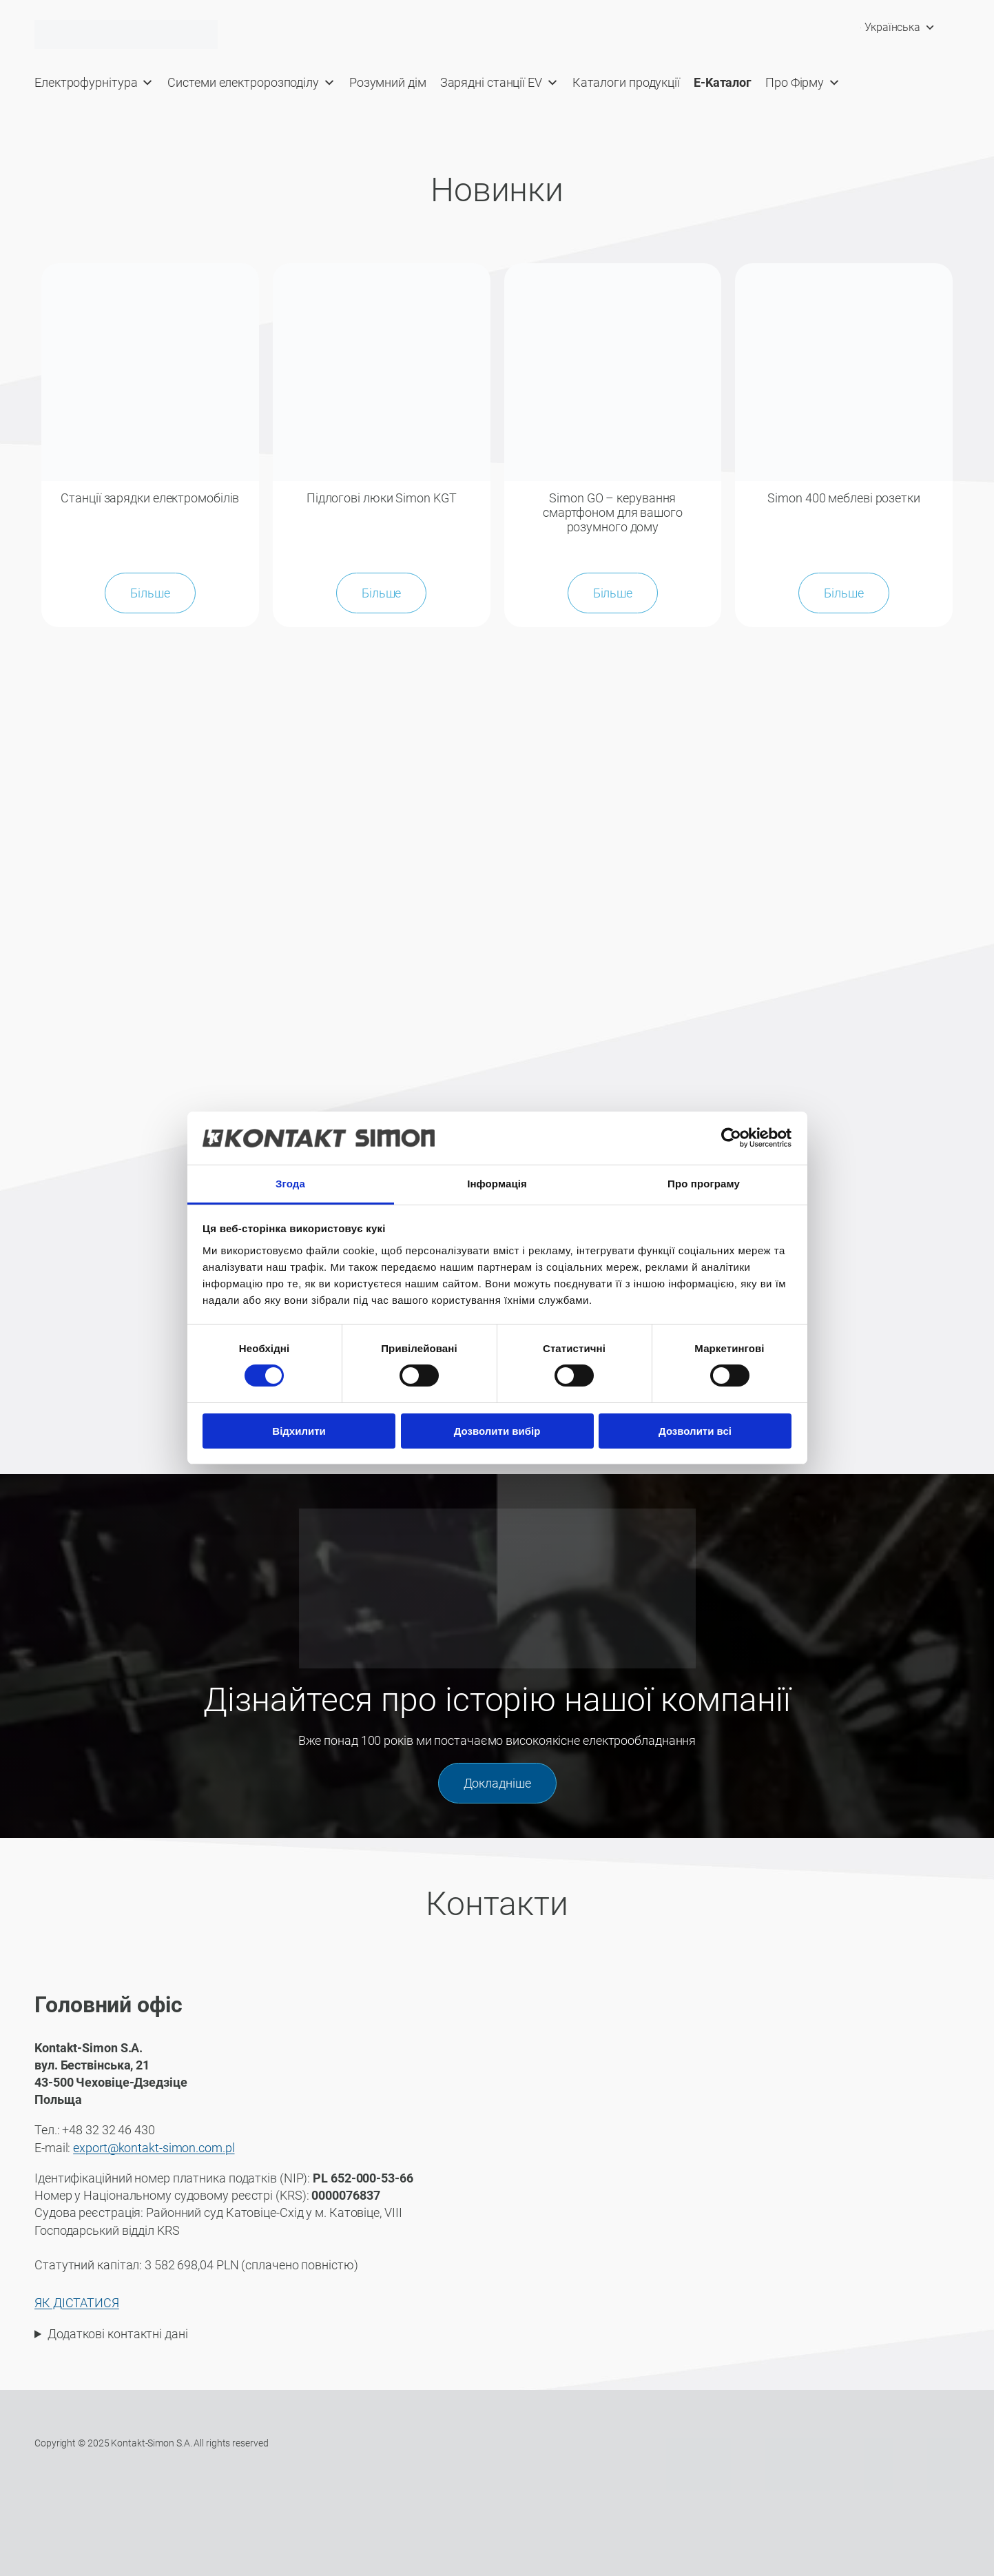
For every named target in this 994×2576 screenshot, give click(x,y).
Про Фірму (802, 82)
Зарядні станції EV (499, 82)
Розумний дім (387, 82)
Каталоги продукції (626, 82)
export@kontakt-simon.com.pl (153, 2146)
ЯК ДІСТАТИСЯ (76, 2302)
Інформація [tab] (497, 1183)
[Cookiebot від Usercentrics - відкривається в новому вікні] (731, 1137)
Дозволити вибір (497, 1431)
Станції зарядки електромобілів (150, 498)
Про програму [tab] (703, 1183)
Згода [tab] (290, 1183)
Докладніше (497, 1782)
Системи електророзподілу (251, 82)
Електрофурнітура (94, 82)
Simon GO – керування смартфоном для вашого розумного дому (613, 512)
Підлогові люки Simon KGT (382, 498)
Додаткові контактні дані (118, 2332)
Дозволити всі (695, 1431)
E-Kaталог (723, 82)
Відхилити (298, 1431)
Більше (149, 592)
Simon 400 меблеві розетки (843, 498)
